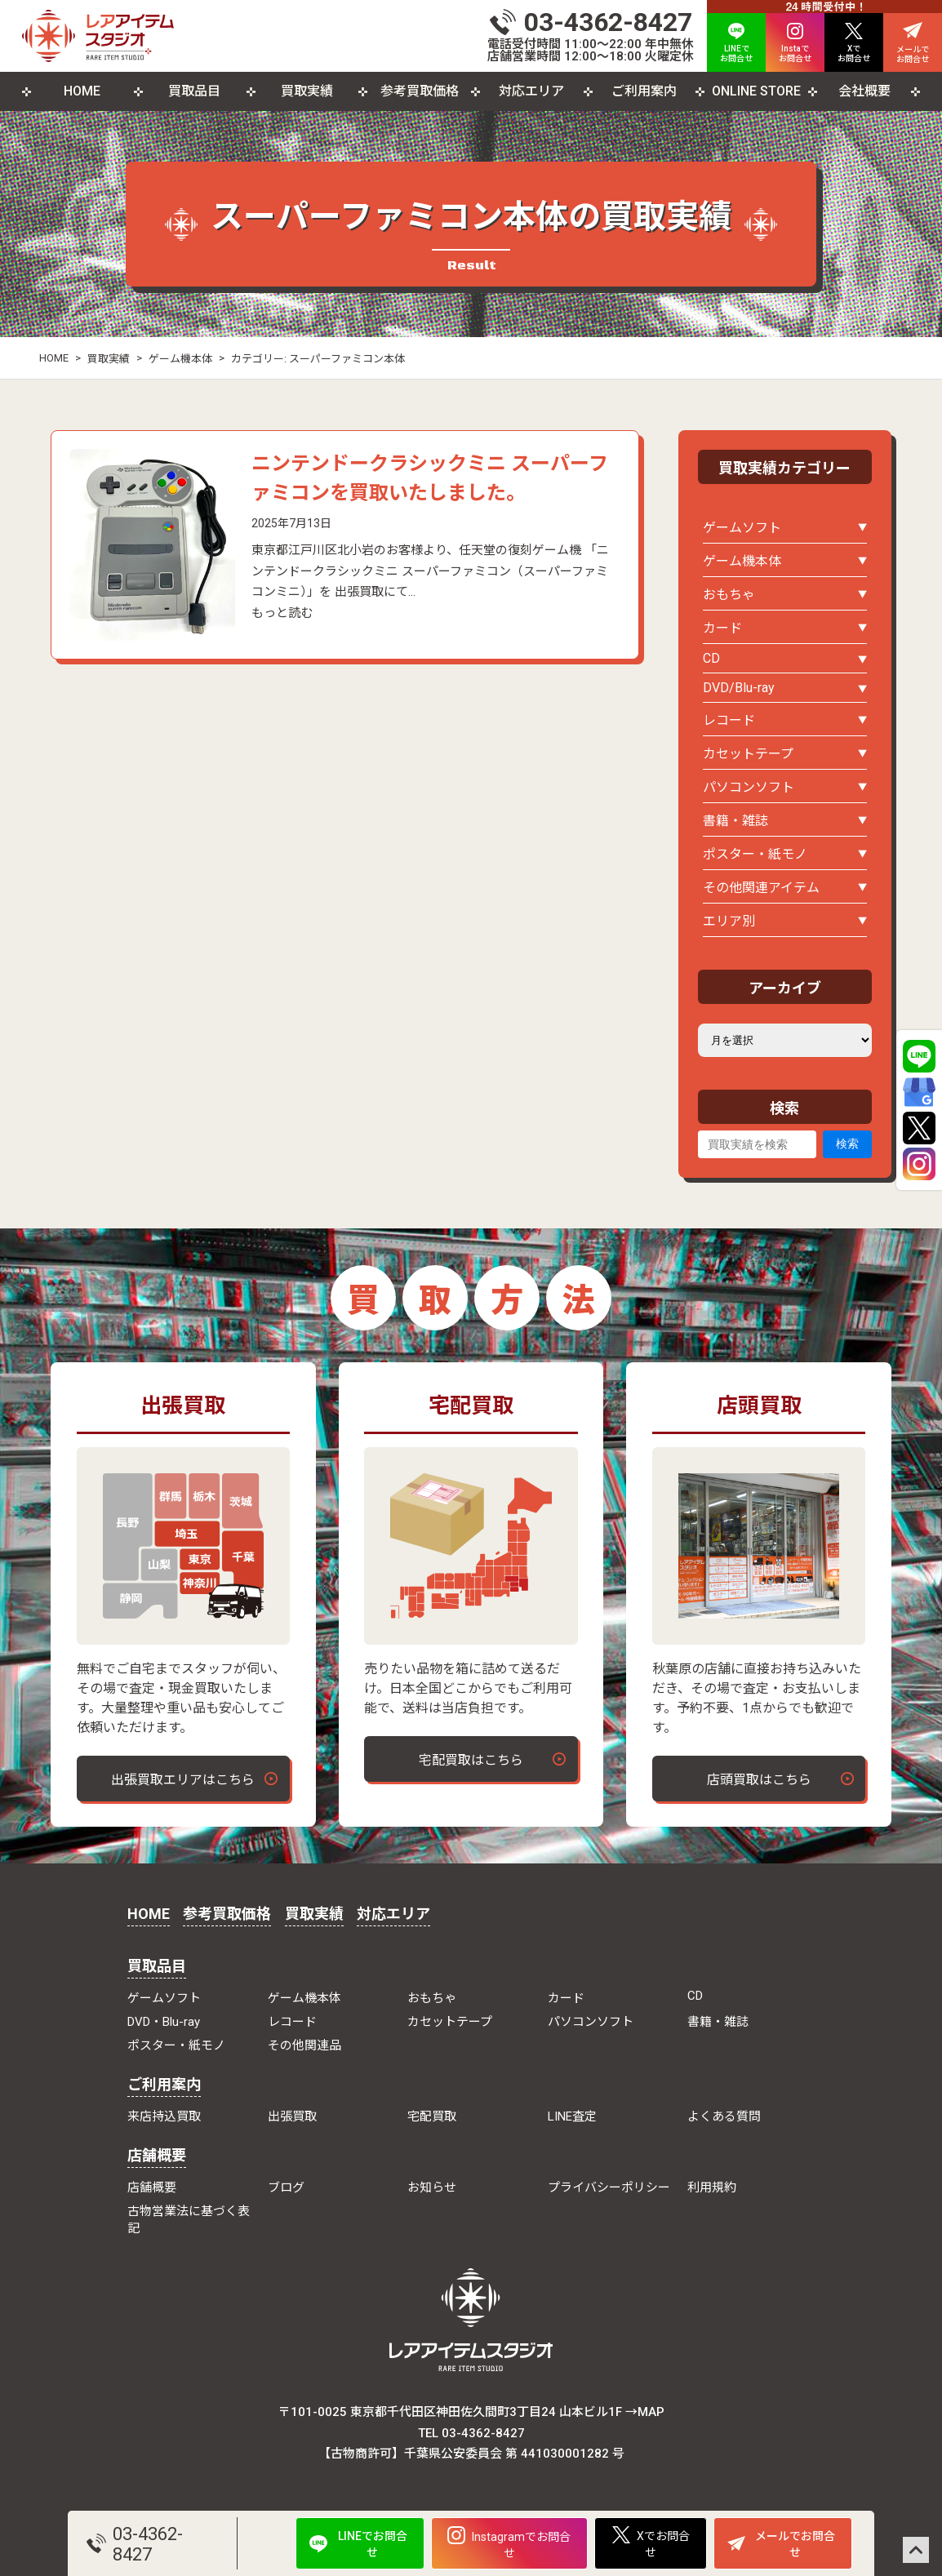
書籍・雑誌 (735, 820)
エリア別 (729, 921)
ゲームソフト (742, 527)
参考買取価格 (419, 91)
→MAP (644, 2412)
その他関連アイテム (761, 887)
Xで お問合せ (854, 43)
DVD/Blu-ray (739, 687)
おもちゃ (729, 594)
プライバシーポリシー (609, 2187)
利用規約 (711, 2187)
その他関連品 (304, 2045)
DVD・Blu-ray (163, 2021)
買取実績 (307, 91)
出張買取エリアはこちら (183, 1780)
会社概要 (864, 91)
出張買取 (292, 2116)
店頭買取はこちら (759, 1780)
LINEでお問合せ (358, 2544)
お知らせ (431, 2187)
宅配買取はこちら (471, 1760)
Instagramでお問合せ (509, 2543)
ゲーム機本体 (180, 359)
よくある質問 (724, 2116)
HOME (82, 91)
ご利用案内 (644, 91)
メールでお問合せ (781, 2544)
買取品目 (194, 91)
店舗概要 (156, 2155)
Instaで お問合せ (795, 43)
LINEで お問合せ (736, 43)
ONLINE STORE (756, 91)
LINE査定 (572, 2116)
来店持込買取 (164, 2116)
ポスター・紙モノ (755, 854)
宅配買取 (431, 2116)
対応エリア (531, 91)
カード (722, 628)
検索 (847, 1143)
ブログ (286, 2187)
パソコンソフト (748, 787)
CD (711, 658)
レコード (729, 720)
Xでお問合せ (651, 2542)
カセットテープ (748, 754)
